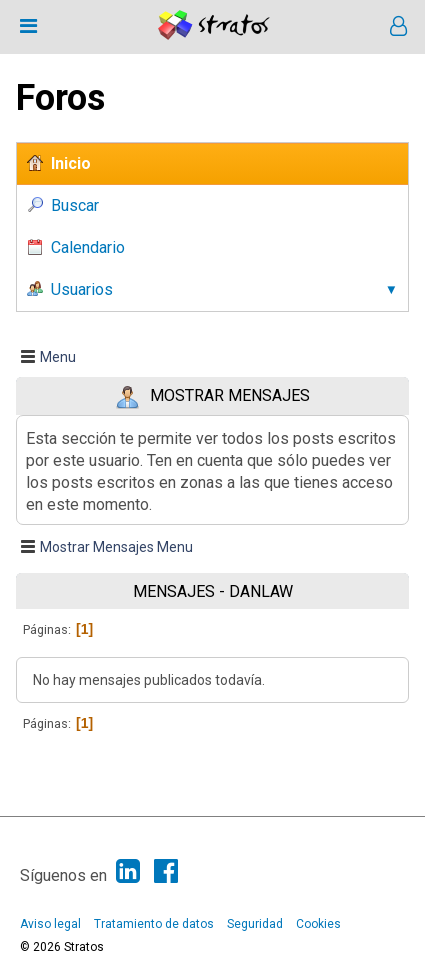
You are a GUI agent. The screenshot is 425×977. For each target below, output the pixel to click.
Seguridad (255, 924)
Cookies (318, 924)
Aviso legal (50, 924)
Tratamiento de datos (154, 924)
